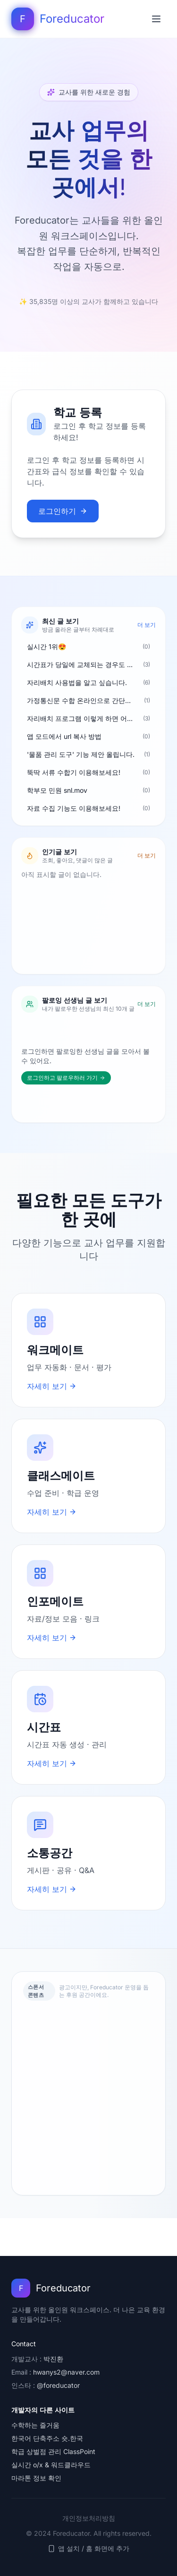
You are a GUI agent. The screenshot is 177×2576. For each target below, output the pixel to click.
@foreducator (58, 2385)
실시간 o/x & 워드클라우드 (51, 2465)
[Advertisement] (88, 2097)
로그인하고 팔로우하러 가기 (66, 1077)
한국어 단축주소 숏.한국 (47, 2438)
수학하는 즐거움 (35, 2425)
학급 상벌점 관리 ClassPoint (53, 2451)
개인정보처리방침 (88, 2518)
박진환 (53, 2359)
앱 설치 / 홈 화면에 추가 (88, 2548)
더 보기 (146, 624)
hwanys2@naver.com (66, 2372)
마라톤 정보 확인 (36, 2478)
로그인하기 (62, 511)
